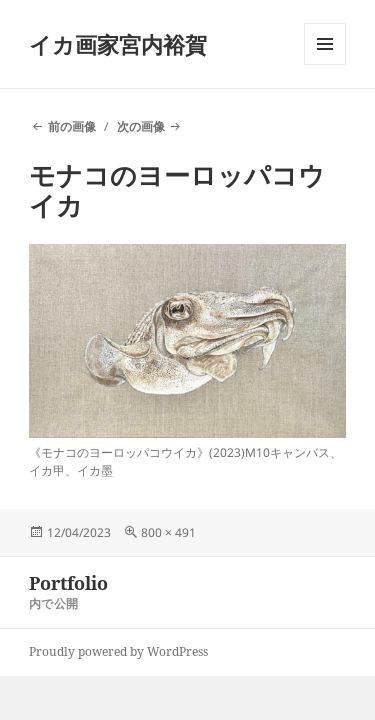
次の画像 (141, 126)
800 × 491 (168, 532)
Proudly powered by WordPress (118, 651)
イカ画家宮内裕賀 (118, 44)
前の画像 (72, 126)
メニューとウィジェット (325, 64)
